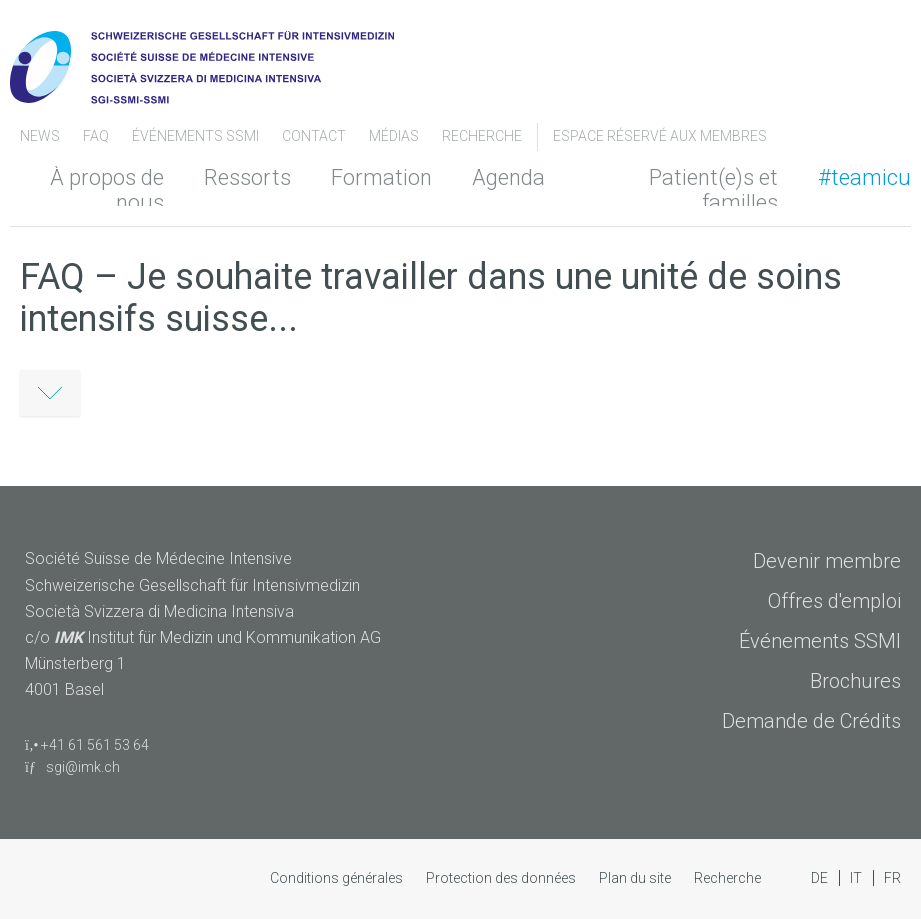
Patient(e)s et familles (713, 190)
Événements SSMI (197, 136)
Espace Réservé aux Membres (660, 136)
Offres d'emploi (834, 601)
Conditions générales (338, 878)
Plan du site (636, 878)
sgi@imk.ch (72, 767)
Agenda (508, 177)
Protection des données (502, 878)
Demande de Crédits (811, 721)
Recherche (482, 136)
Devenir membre (827, 561)
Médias (395, 136)
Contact (315, 136)
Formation (381, 177)
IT (857, 878)
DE (821, 878)
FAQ (97, 136)
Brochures (855, 681)
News (41, 136)
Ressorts (247, 177)
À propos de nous (107, 190)
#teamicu (864, 177)
